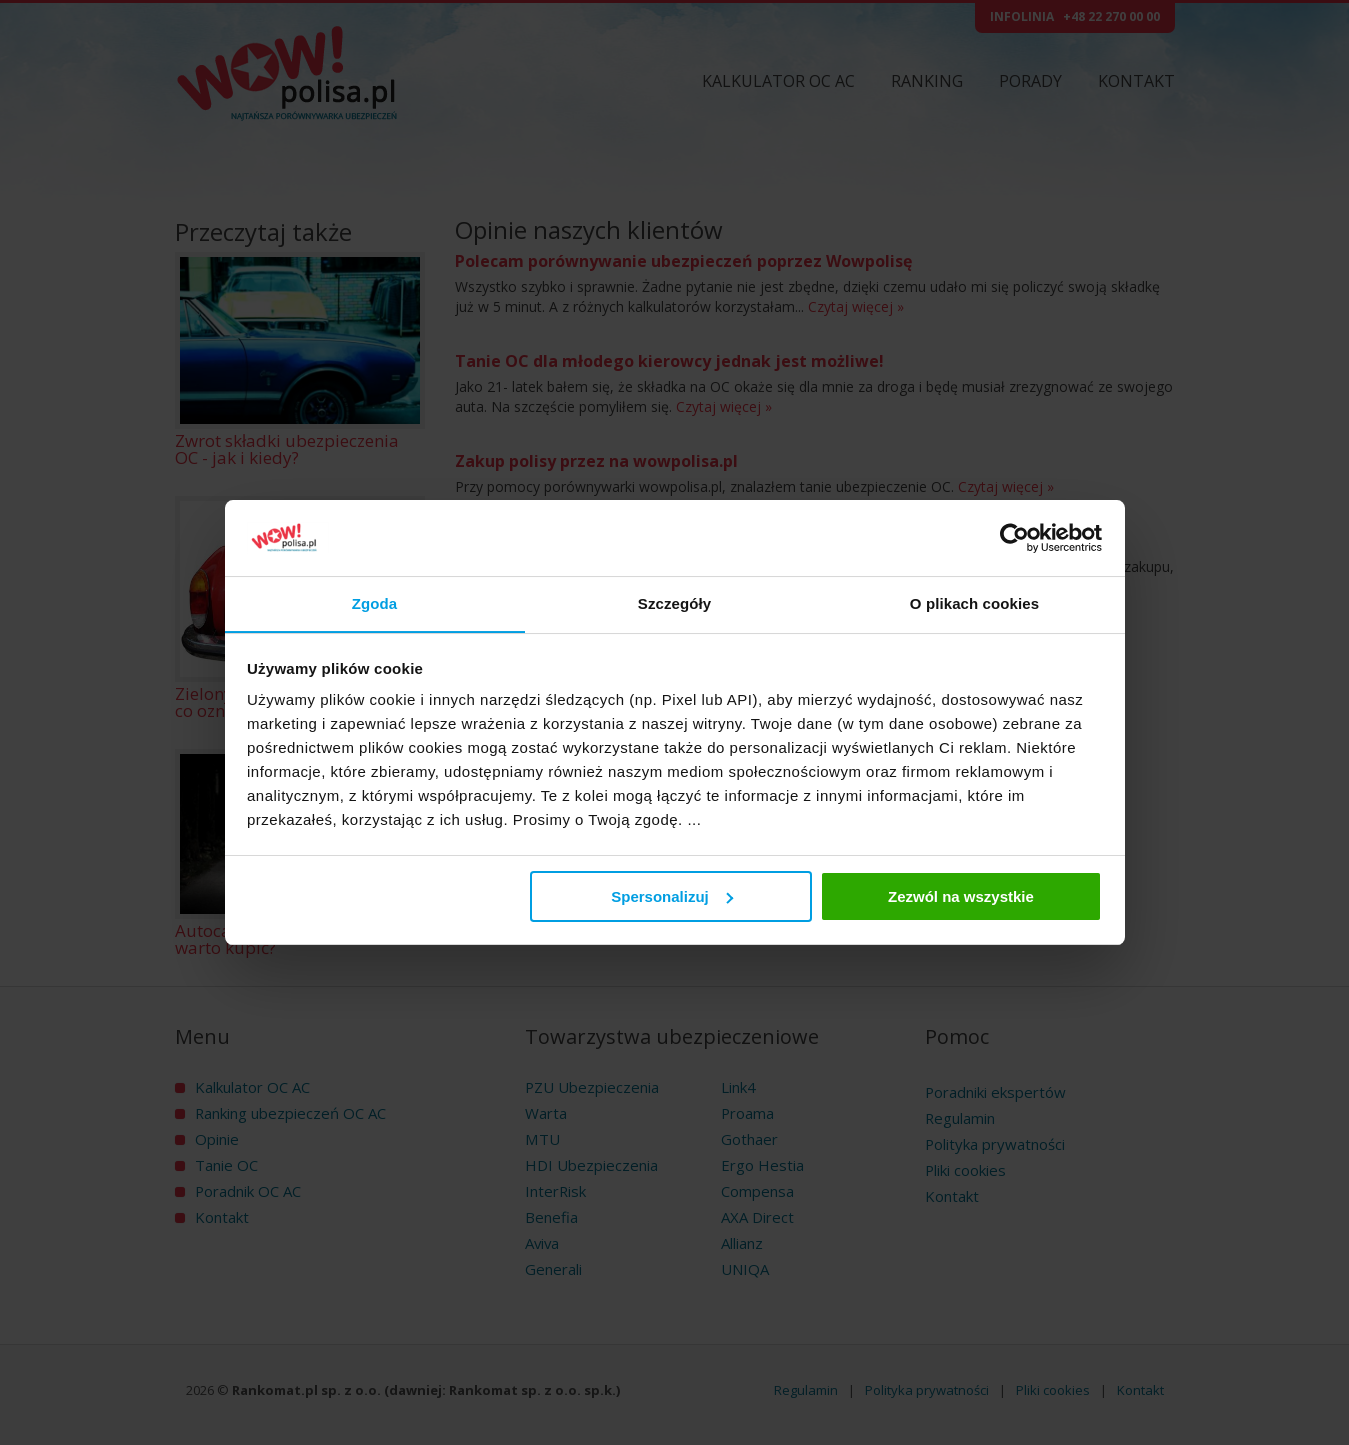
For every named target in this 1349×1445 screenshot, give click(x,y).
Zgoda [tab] (375, 603)
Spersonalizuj (672, 896)
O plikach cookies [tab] (974, 603)
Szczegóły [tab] (674, 603)
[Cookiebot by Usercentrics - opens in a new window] (1014, 538)
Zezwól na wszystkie (961, 896)
